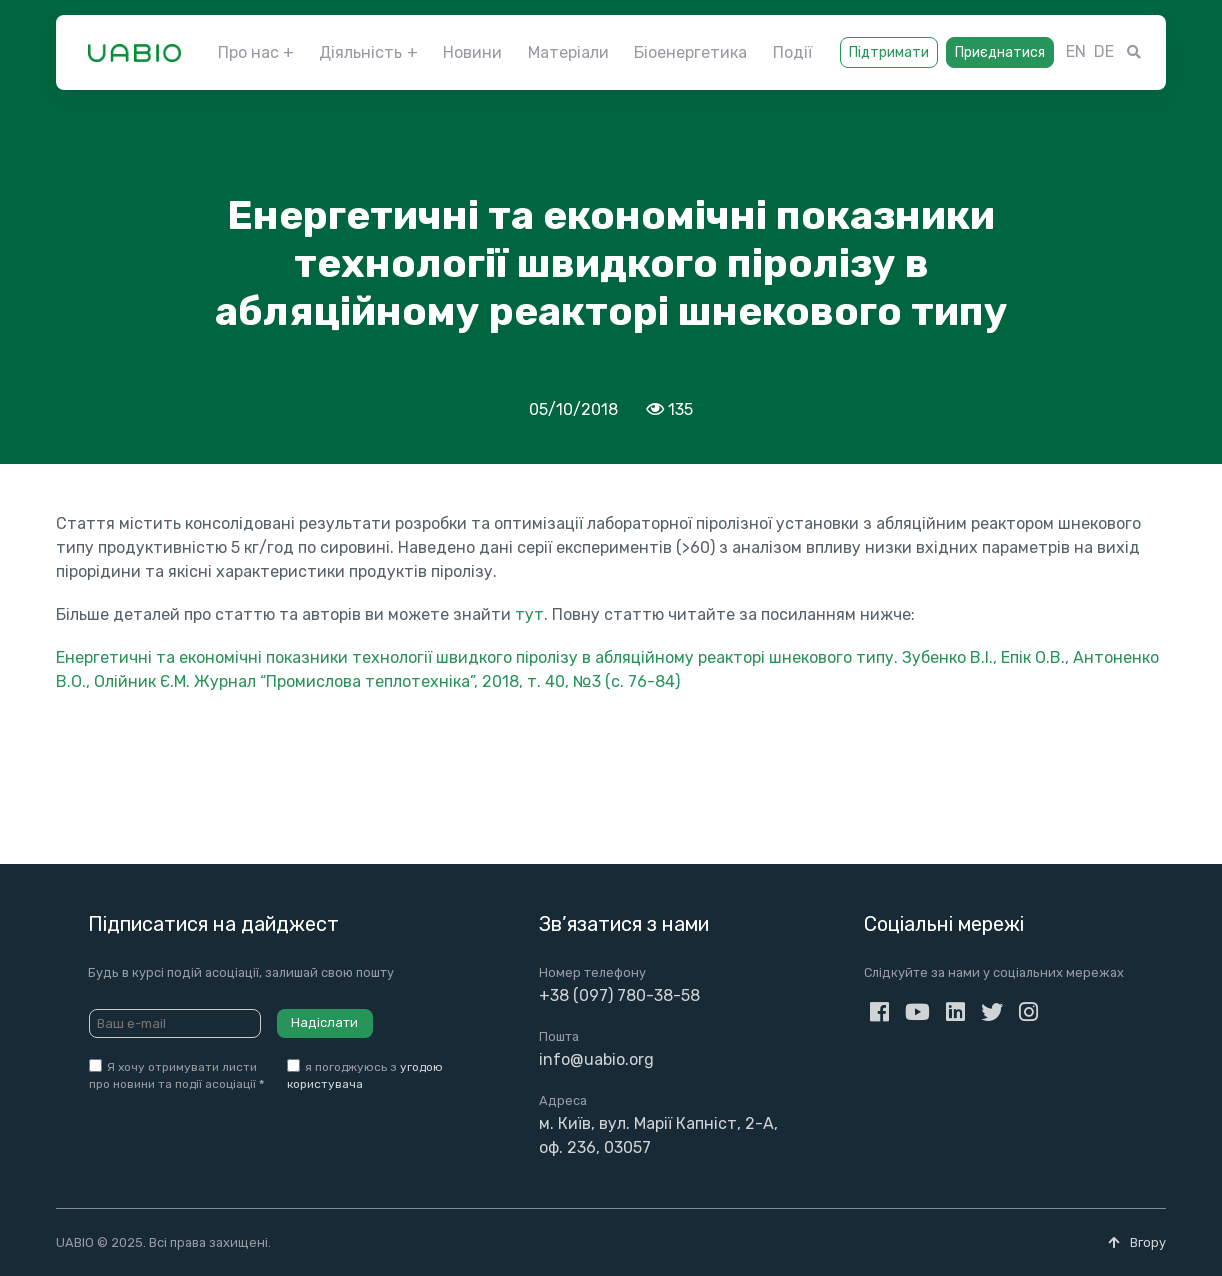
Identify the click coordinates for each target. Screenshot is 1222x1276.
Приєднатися (1000, 52)
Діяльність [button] (360, 52)
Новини (472, 52)
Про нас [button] (248, 52)
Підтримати (889, 52)
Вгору (1137, 1242)
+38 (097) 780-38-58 (619, 995)
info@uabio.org (596, 1059)
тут (529, 614)
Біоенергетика (690, 52)
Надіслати (324, 1022)
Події (792, 52)
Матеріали (568, 52)
